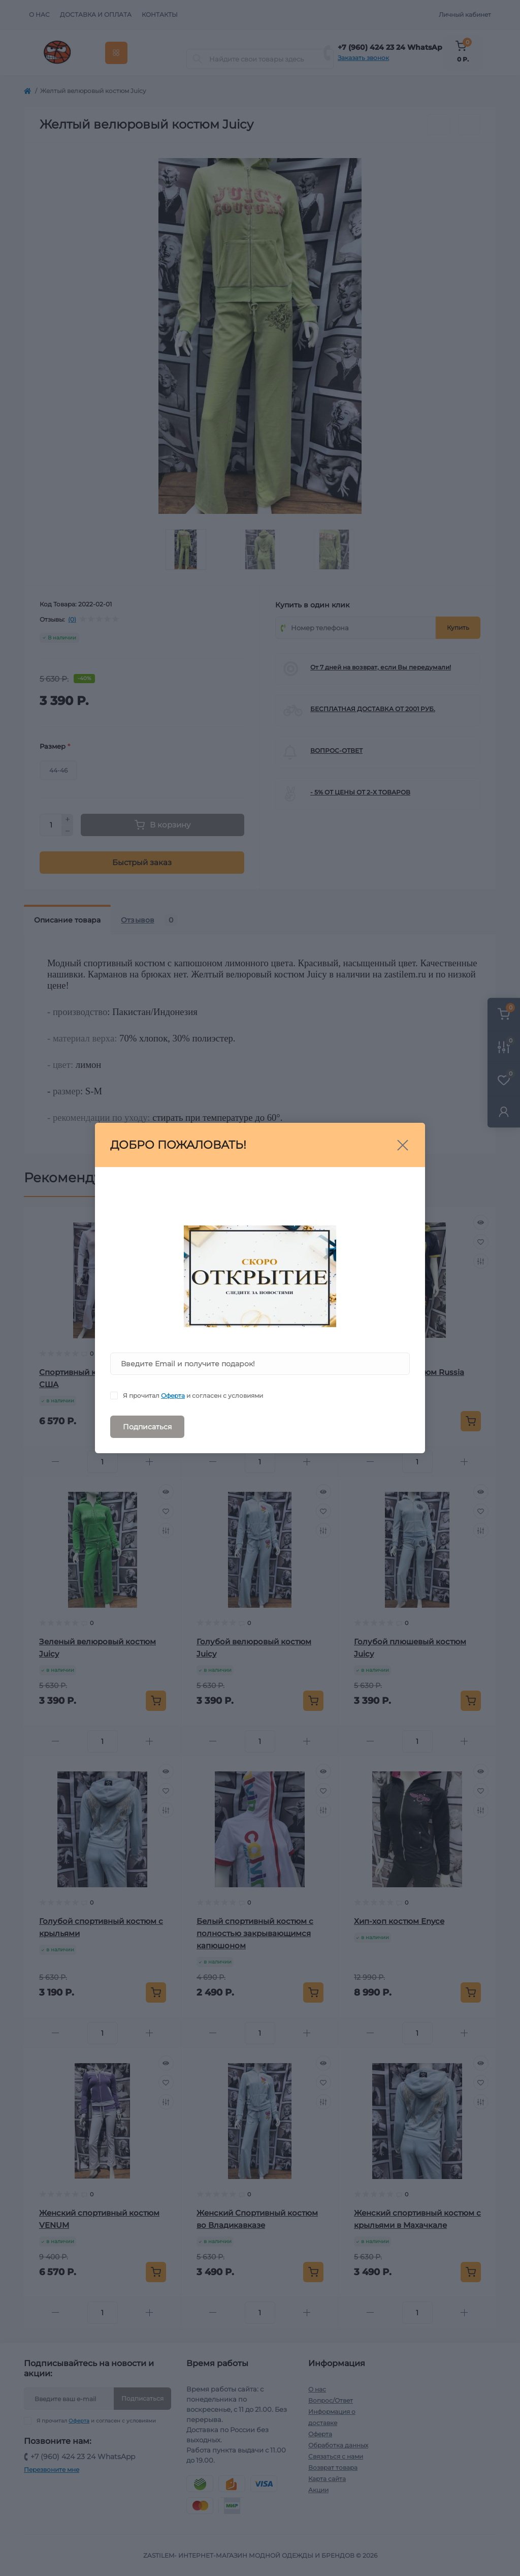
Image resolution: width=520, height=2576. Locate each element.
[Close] (402, 1145)
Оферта (173, 1395)
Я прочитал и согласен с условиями (193, 1395)
